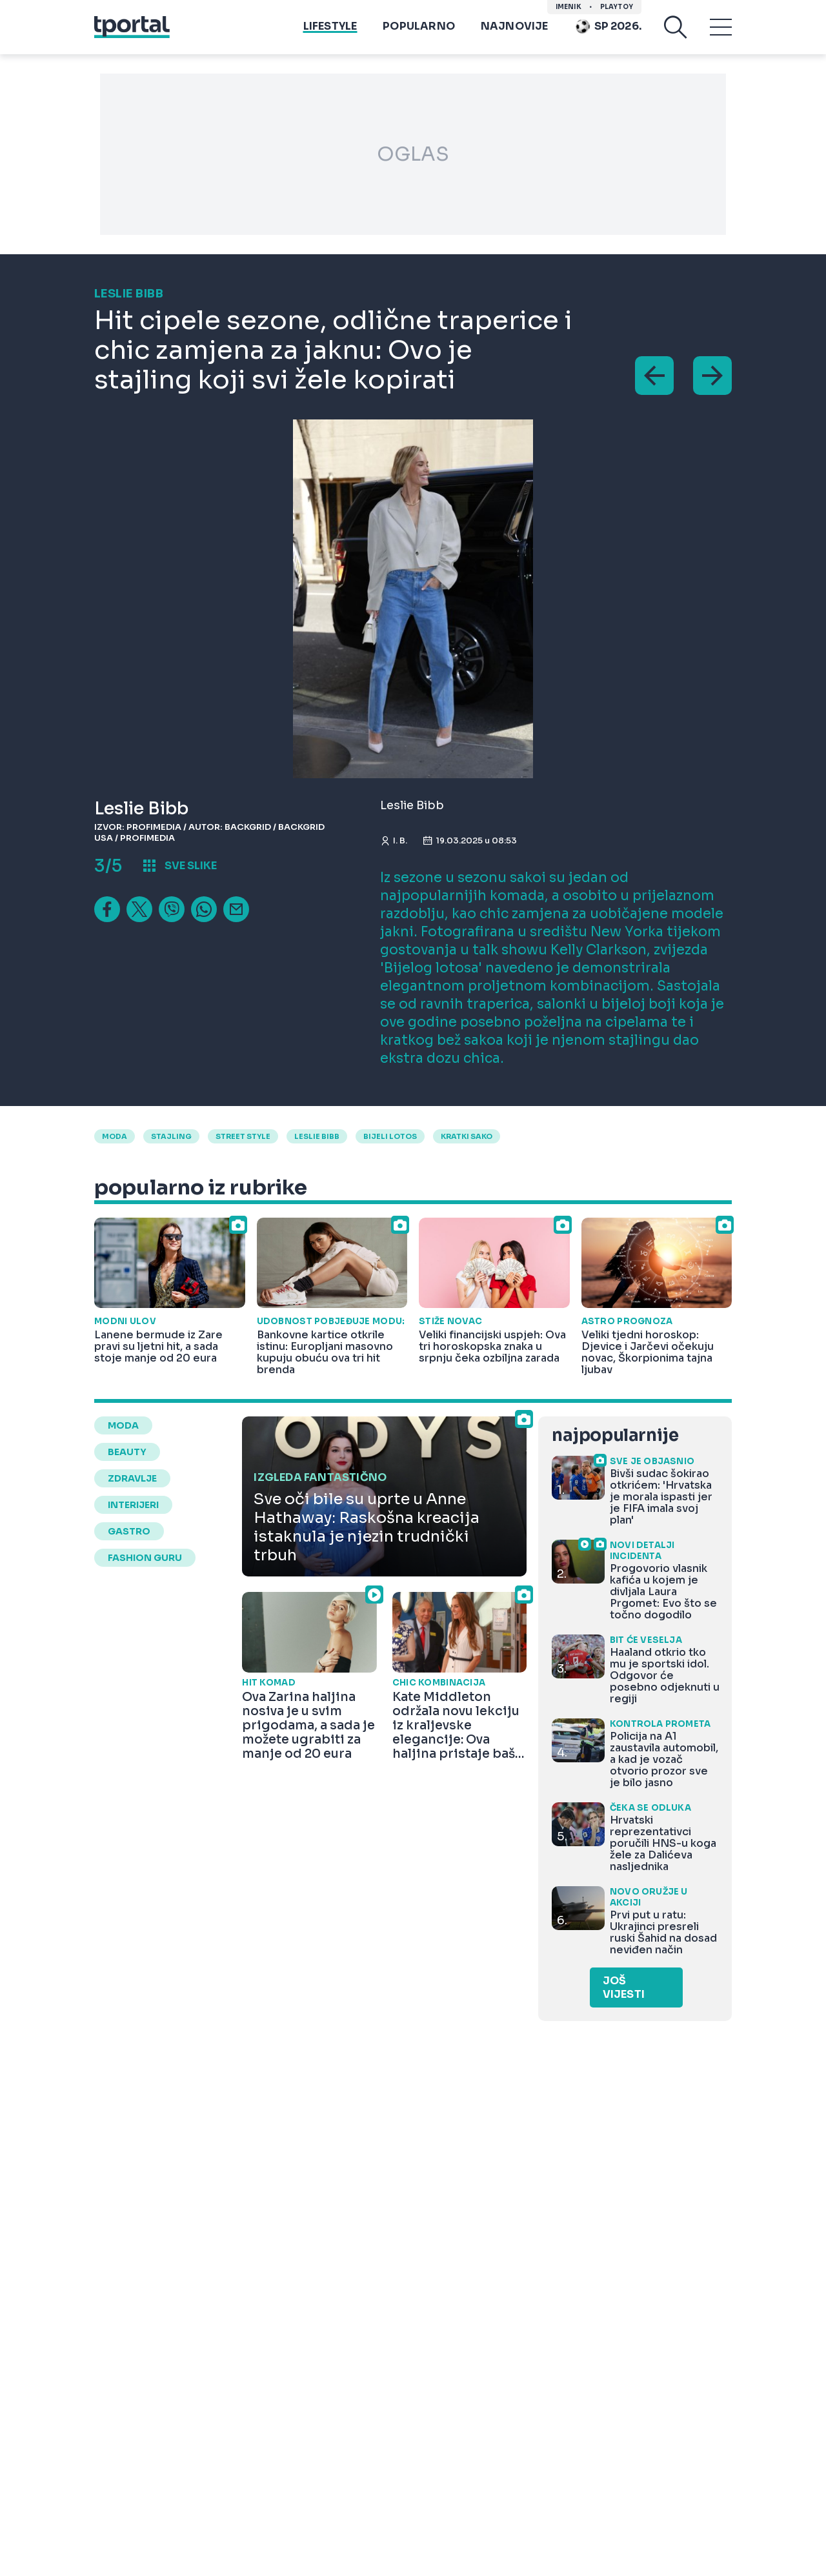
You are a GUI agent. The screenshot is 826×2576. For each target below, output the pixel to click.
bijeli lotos (390, 1136)
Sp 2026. (607, 26)
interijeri (133, 1505)
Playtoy (616, 7)
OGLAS (413, 154)
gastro (129, 1531)
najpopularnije (615, 1435)
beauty (127, 1452)
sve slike (191, 865)
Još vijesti (624, 1987)
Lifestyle (330, 26)
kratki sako (466, 1136)
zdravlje (132, 1478)
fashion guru (145, 1558)
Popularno (419, 26)
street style (243, 1136)
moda (114, 1136)
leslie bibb (316, 1136)
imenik (568, 7)
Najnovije (515, 26)
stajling (171, 1136)
